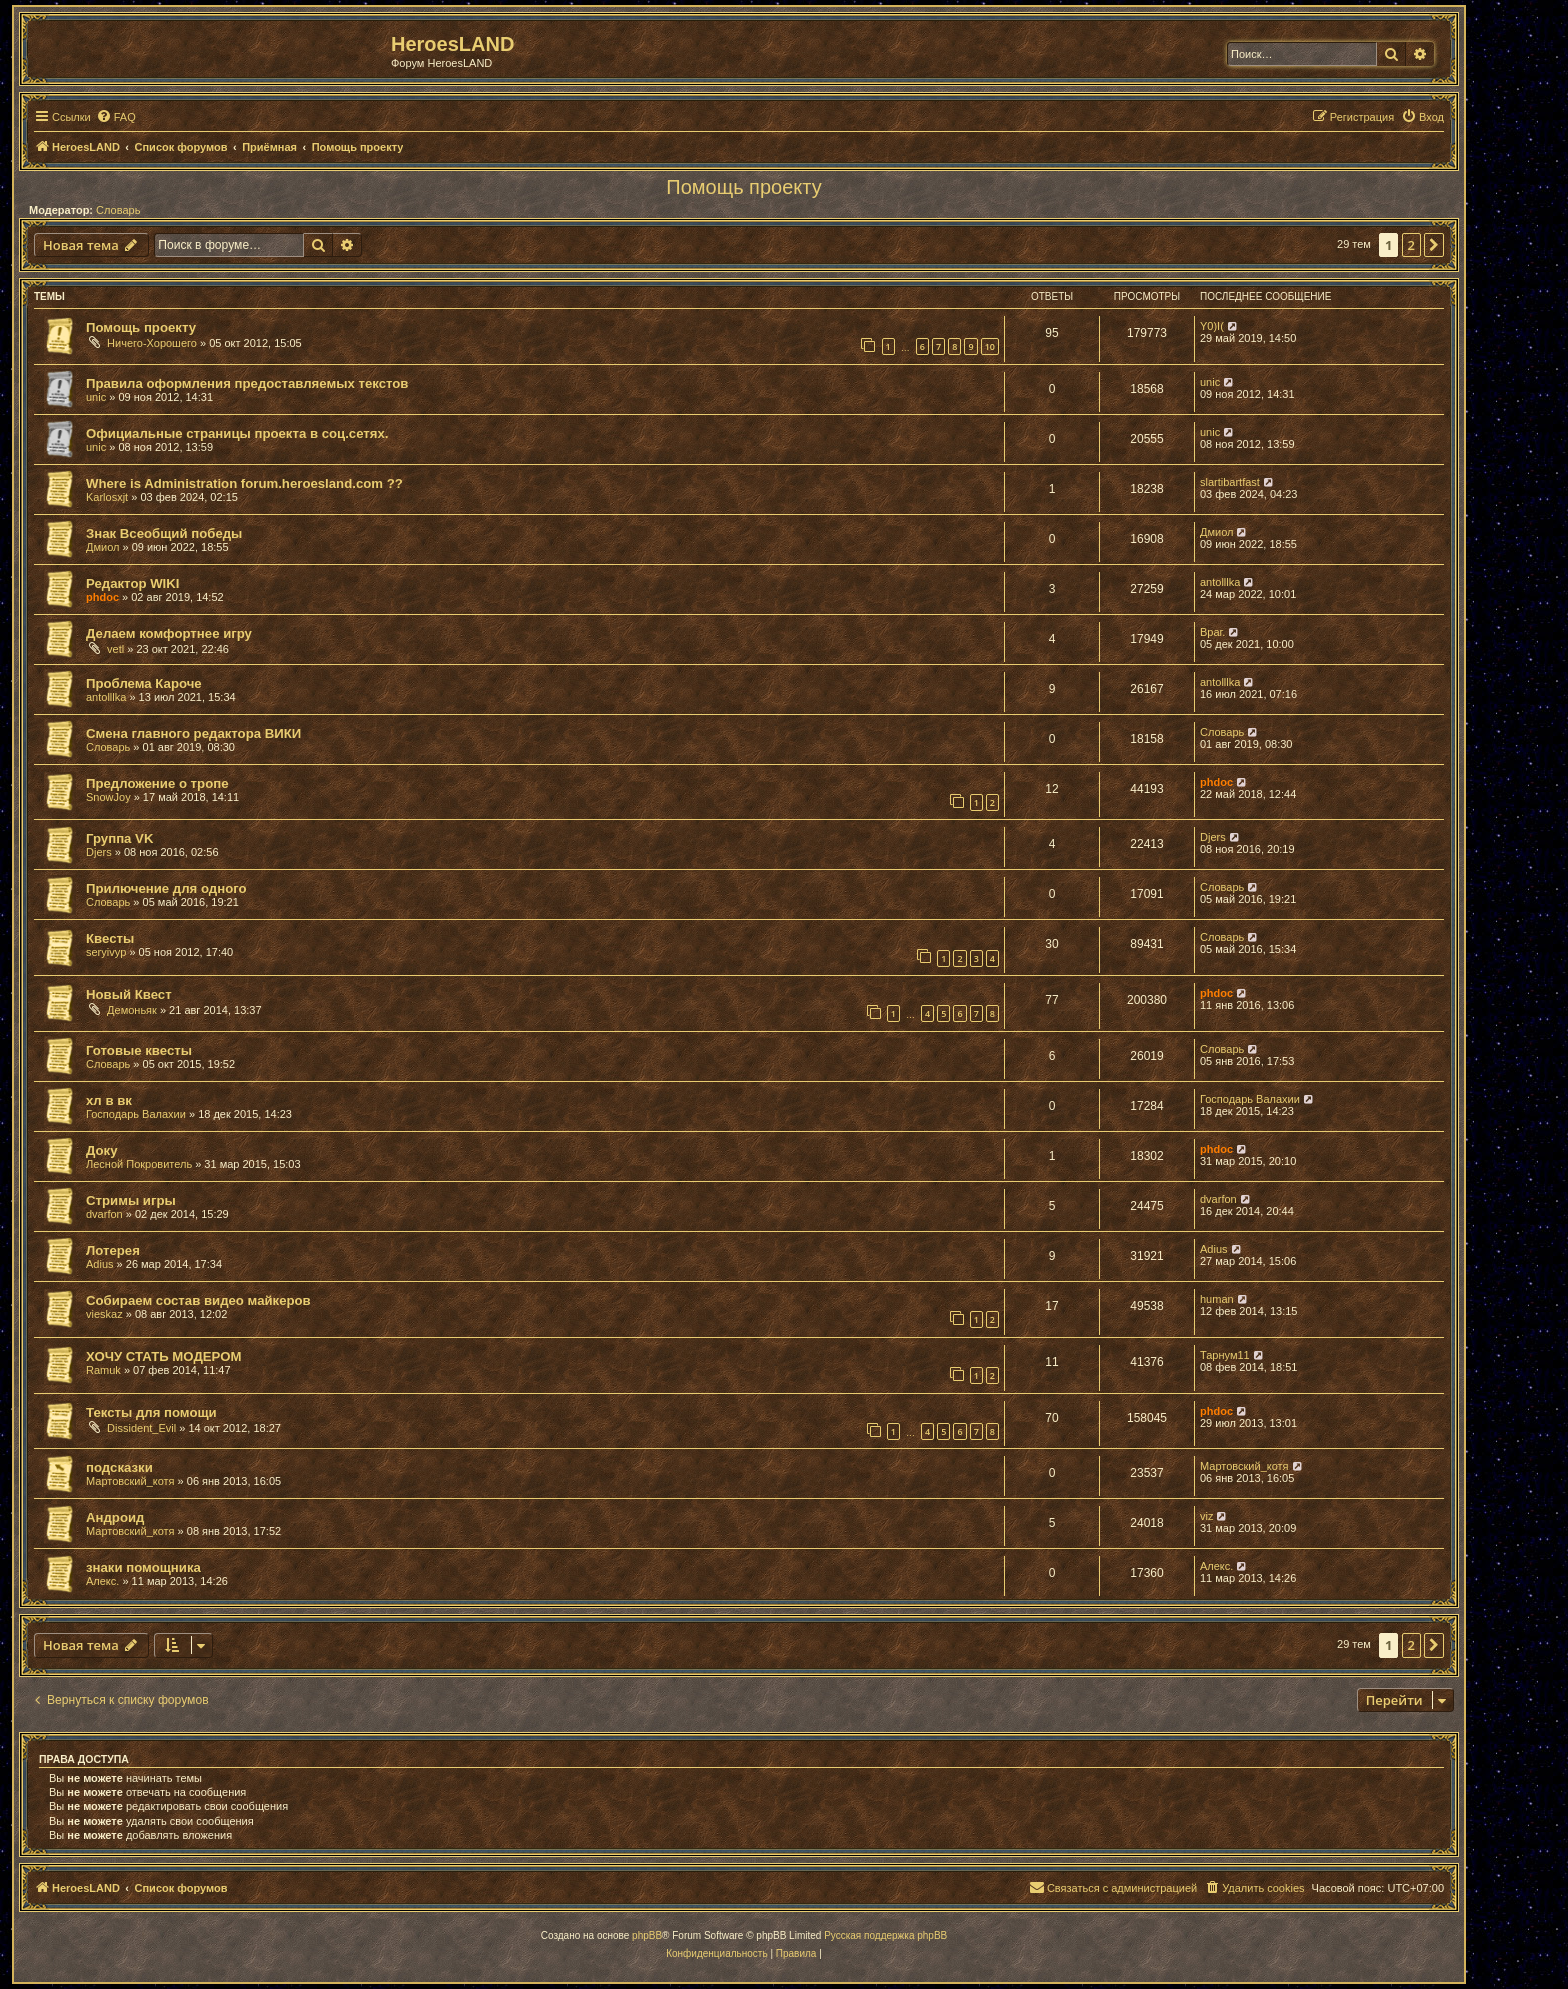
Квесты (110, 938)
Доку (102, 1150)
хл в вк (109, 1100)
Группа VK (119, 838)
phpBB (647, 1935)
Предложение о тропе (157, 783)
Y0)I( (1212, 326)
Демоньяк (132, 1010)
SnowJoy (108, 797)
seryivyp (106, 952)
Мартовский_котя (130, 1481)
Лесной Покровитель (139, 1164)
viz (1206, 1516)
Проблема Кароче (144, 683)
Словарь (118, 210)
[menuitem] (116, 117)
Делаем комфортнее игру (169, 633)
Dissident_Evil (141, 1428)
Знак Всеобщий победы (164, 533)
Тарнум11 (1225, 1355)
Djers (99, 852)
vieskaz (104, 1314)
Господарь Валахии (136, 1114)
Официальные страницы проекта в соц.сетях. (237, 433)
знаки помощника (143, 1567)
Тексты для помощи (151, 1412)
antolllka (1220, 582)
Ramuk (103, 1370)
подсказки (119, 1467)
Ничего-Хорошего (152, 343)
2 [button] (1411, 245)
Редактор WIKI (132, 583)
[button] (1434, 245)
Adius (100, 1264)
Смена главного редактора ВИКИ (193, 733)
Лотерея (113, 1250)
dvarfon (104, 1214)
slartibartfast (1230, 482)
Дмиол (102, 547)
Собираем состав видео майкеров (198, 1300)
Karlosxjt (107, 497)
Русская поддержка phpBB (885, 1935)
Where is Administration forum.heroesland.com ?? (244, 483)
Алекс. (102, 1581)
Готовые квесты (139, 1050)
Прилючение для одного (166, 888)
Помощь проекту (743, 187)
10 (990, 346)
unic (96, 397)
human (1217, 1299)
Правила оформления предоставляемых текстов (247, 383)
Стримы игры (131, 1200)
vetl (115, 649)
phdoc (102, 597)
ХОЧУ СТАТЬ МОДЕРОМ (163, 1356)
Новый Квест (129, 994)
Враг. (1212, 632)
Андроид (115, 1517)
